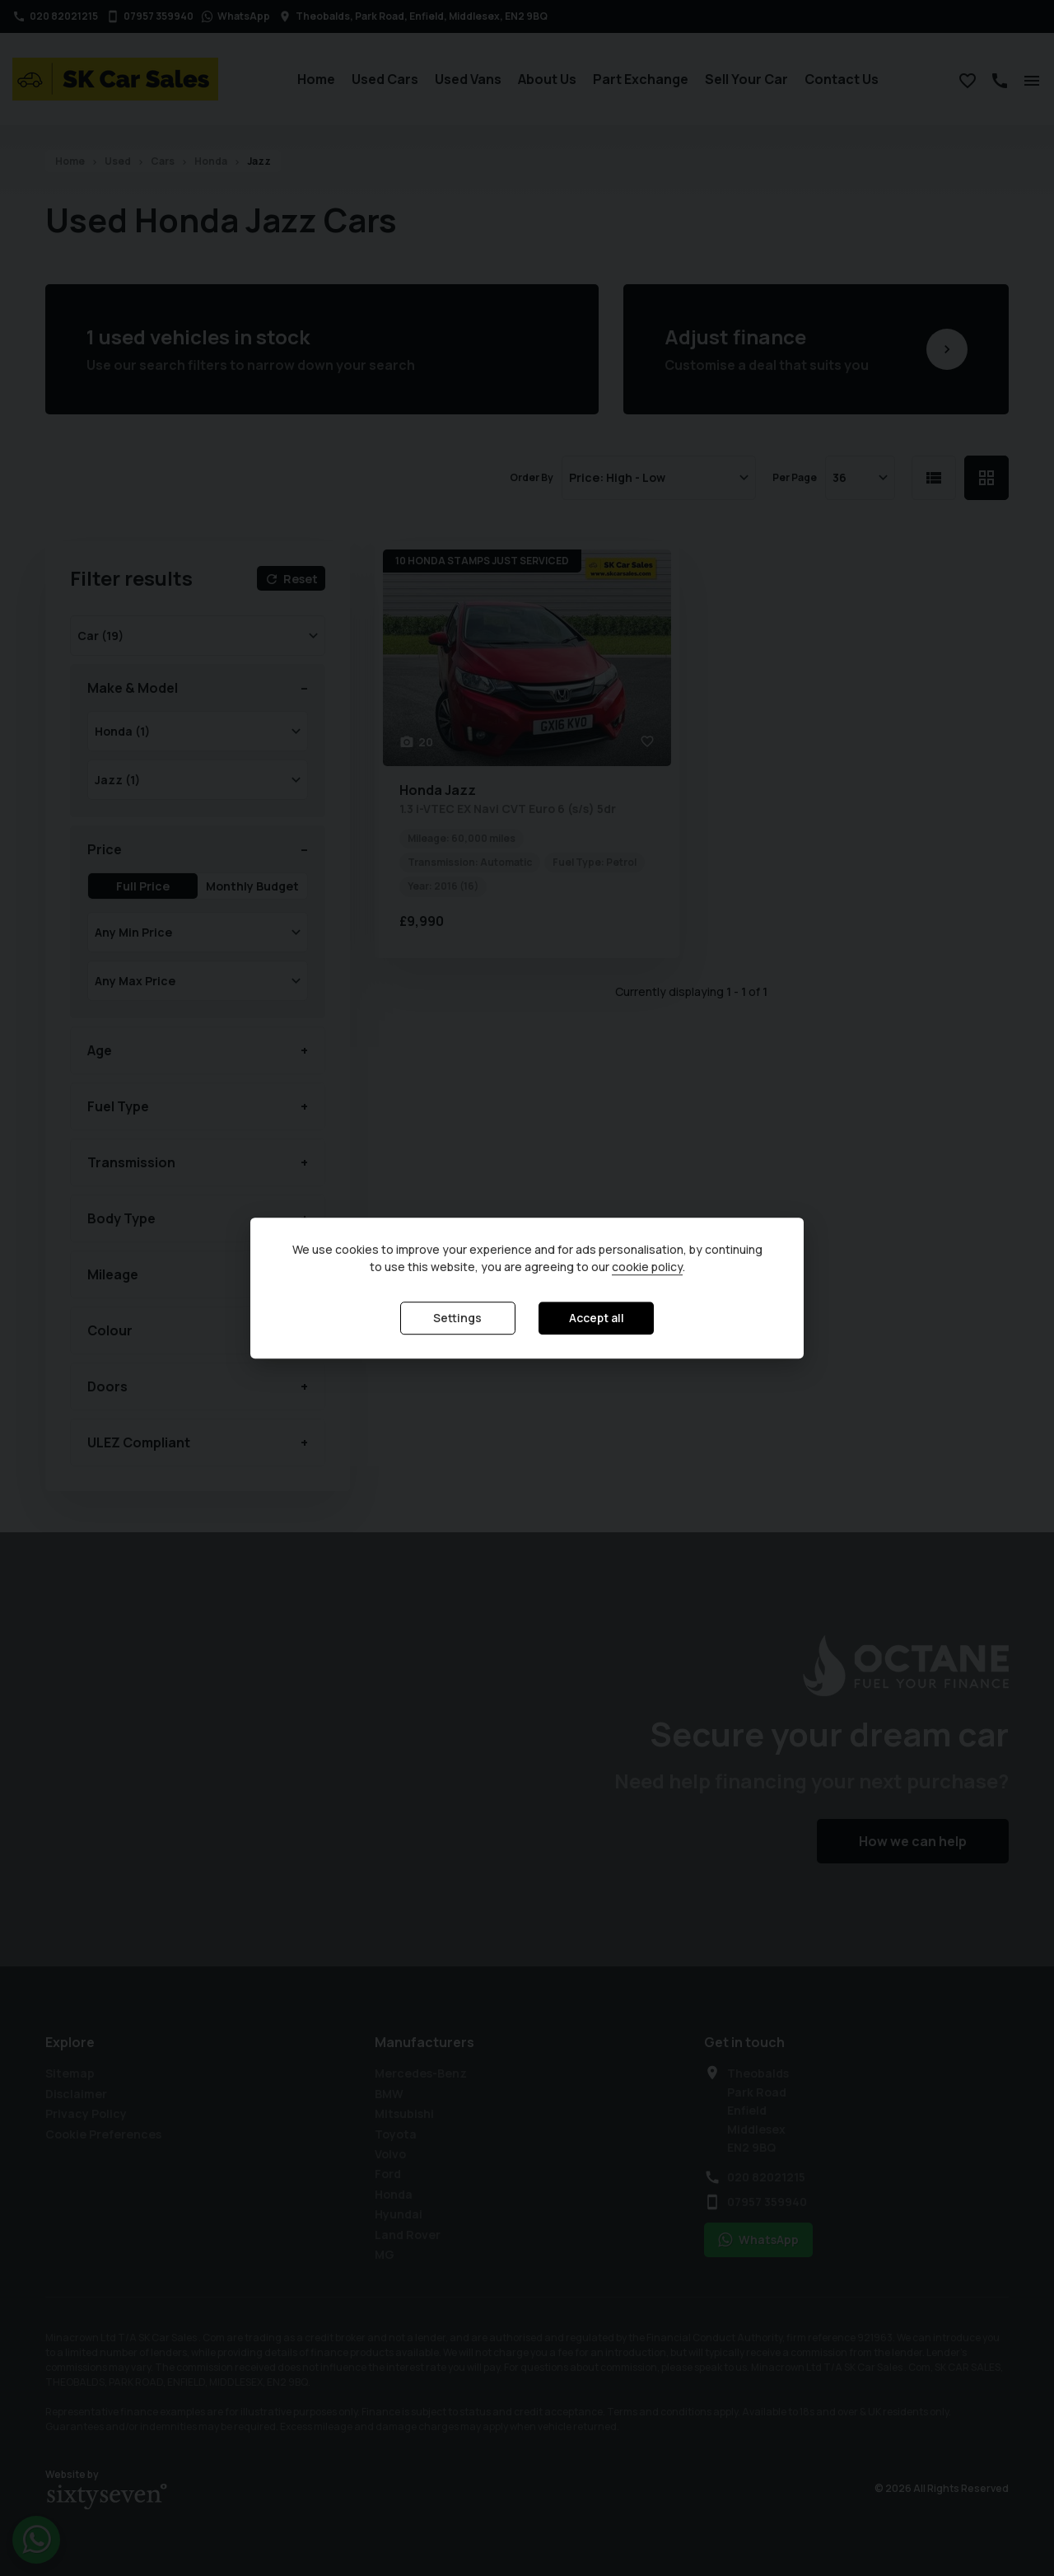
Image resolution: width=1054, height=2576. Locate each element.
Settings (457, 1318)
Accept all (596, 1318)
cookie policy (647, 1267)
